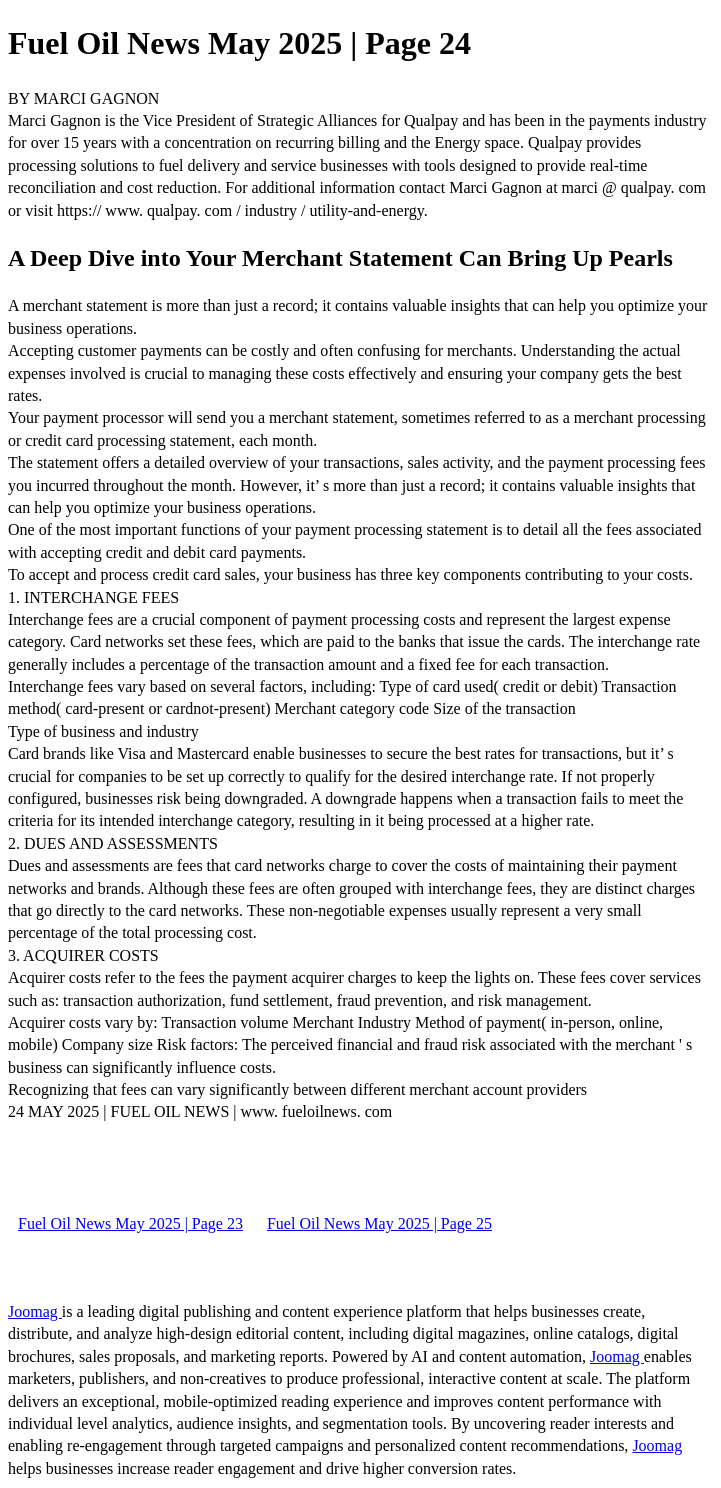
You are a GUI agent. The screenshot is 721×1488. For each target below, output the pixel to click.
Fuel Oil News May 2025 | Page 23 (130, 1223)
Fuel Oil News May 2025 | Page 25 (379, 1223)
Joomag (35, 1311)
